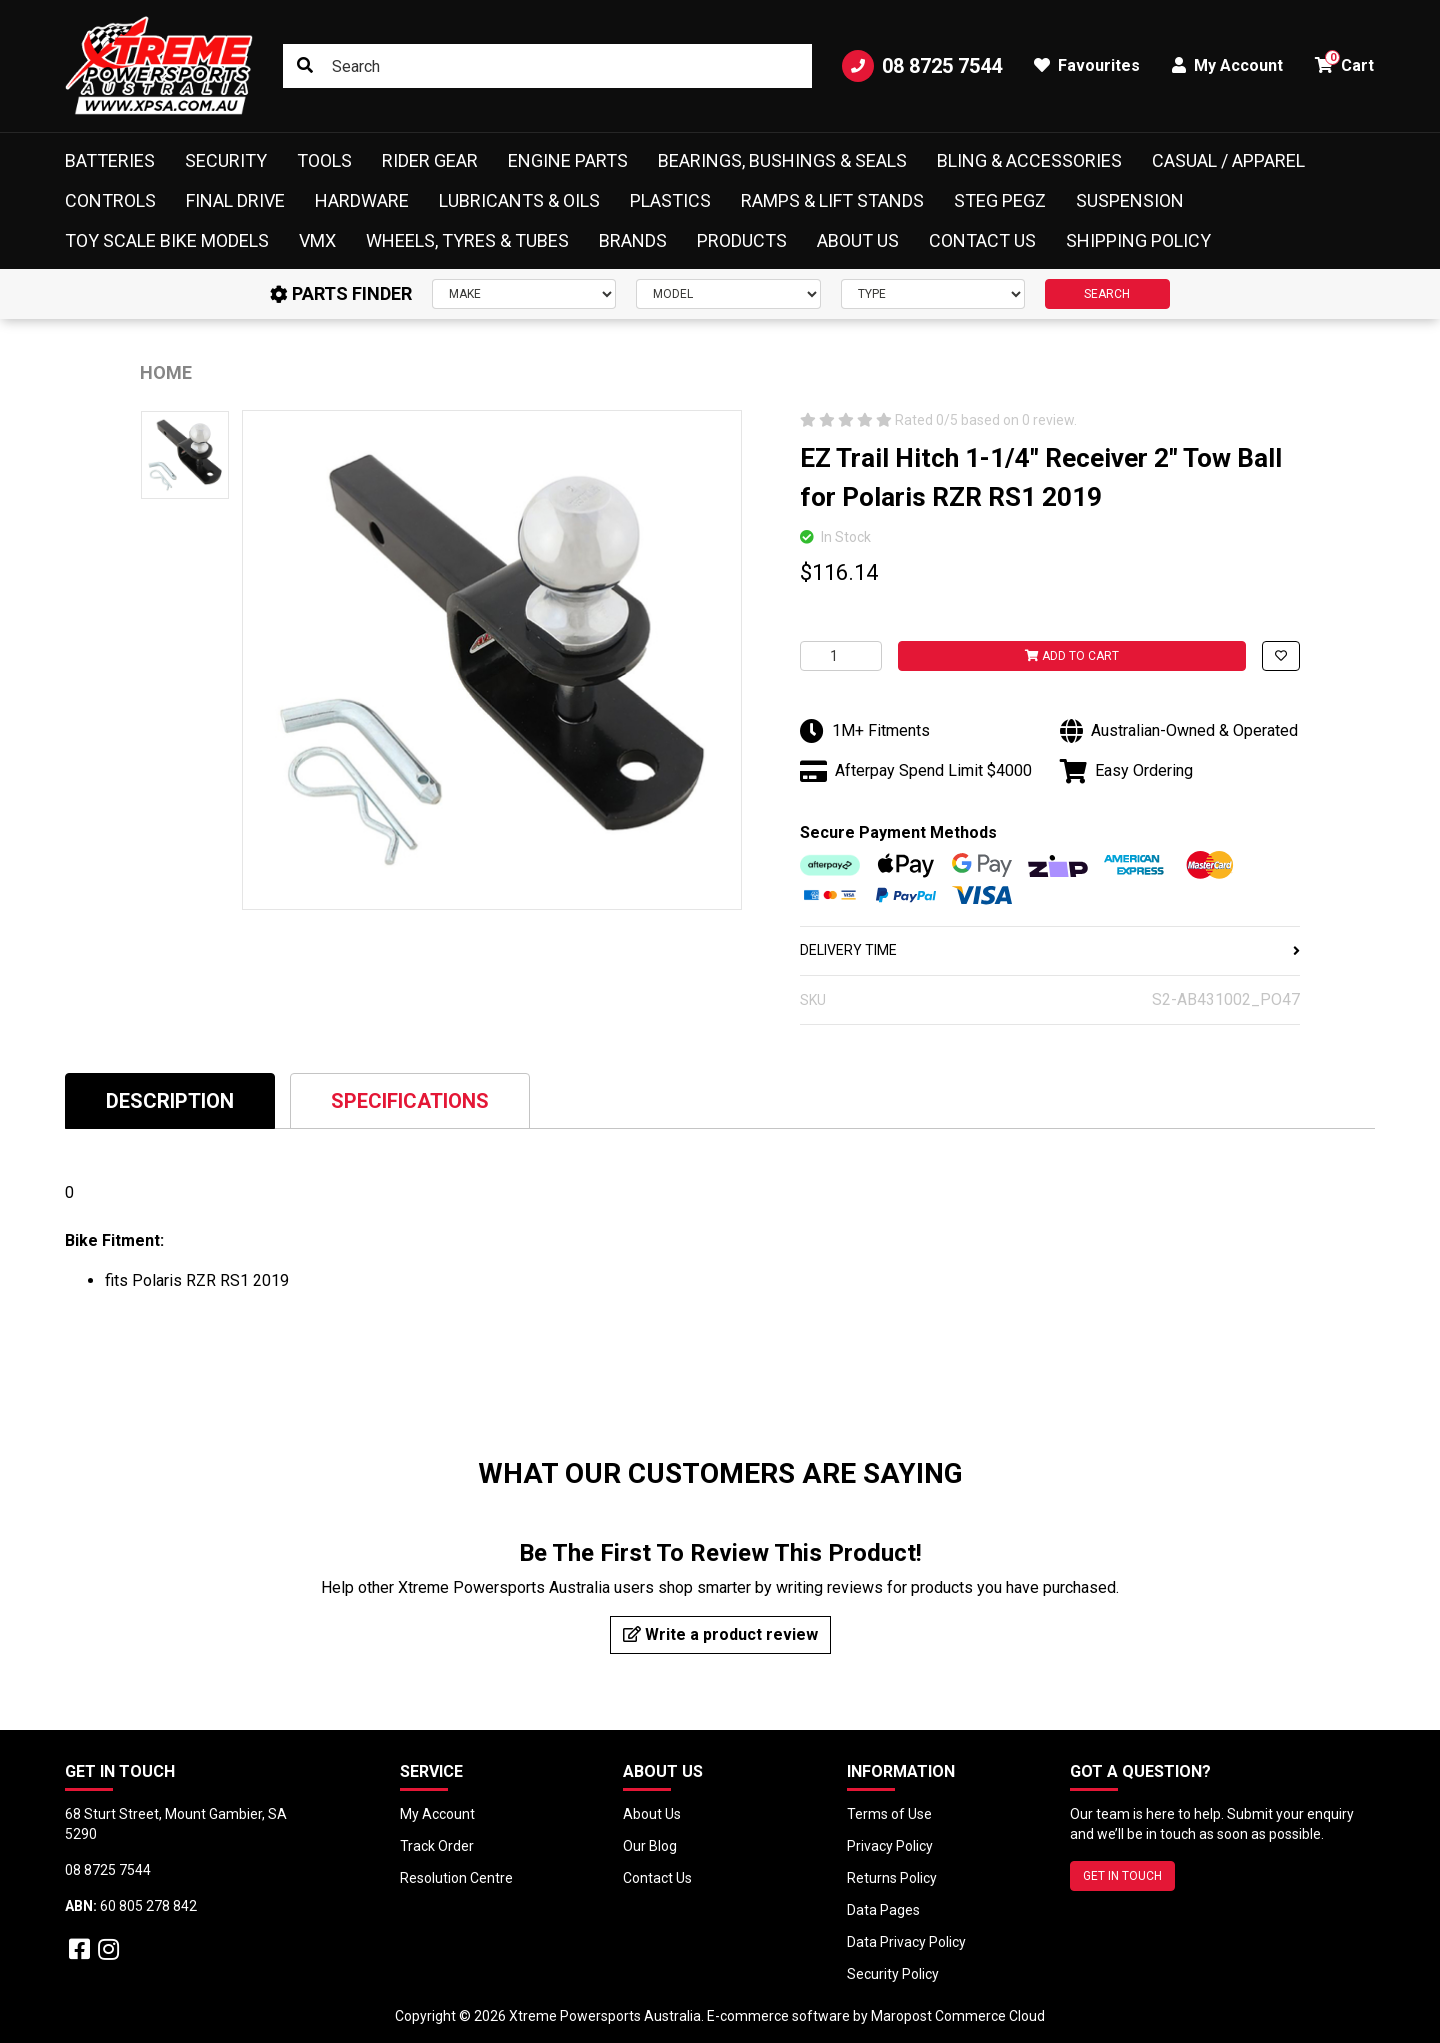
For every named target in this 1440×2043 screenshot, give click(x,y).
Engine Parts (568, 160)
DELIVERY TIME (1050, 950)
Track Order (437, 1846)
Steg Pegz (1000, 200)
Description (170, 1101)
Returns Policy (892, 1878)
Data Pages (883, 1910)
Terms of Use (889, 1814)
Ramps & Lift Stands (832, 200)
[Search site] (305, 66)
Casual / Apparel (1228, 160)
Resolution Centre (456, 1878)
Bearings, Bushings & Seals (782, 160)
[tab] (170, 1100)
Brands (633, 240)
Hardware (362, 200)
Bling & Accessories (1029, 160)
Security (226, 160)
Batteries (110, 160)
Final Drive (235, 200)
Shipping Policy (1138, 240)
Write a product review (720, 1634)
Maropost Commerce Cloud (958, 2016)
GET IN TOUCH (1122, 1876)
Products (742, 240)
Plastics (670, 200)
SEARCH (1107, 294)
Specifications (410, 1101)
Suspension (1130, 200)
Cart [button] (1344, 62)
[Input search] (547, 66)
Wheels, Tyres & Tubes (467, 240)
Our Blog (650, 1846)
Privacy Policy (890, 1846)
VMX (317, 240)
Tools (324, 160)
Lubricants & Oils (519, 200)
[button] (1281, 656)
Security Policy (893, 1974)
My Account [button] (1227, 65)
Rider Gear (430, 160)
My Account (437, 1814)
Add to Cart (1072, 656)
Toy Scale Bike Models (167, 240)
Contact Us (982, 240)
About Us (858, 240)
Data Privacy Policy (906, 1942)
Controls (110, 200)
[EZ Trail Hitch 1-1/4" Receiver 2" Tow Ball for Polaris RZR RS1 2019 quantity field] (841, 656)
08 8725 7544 (922, 66)
